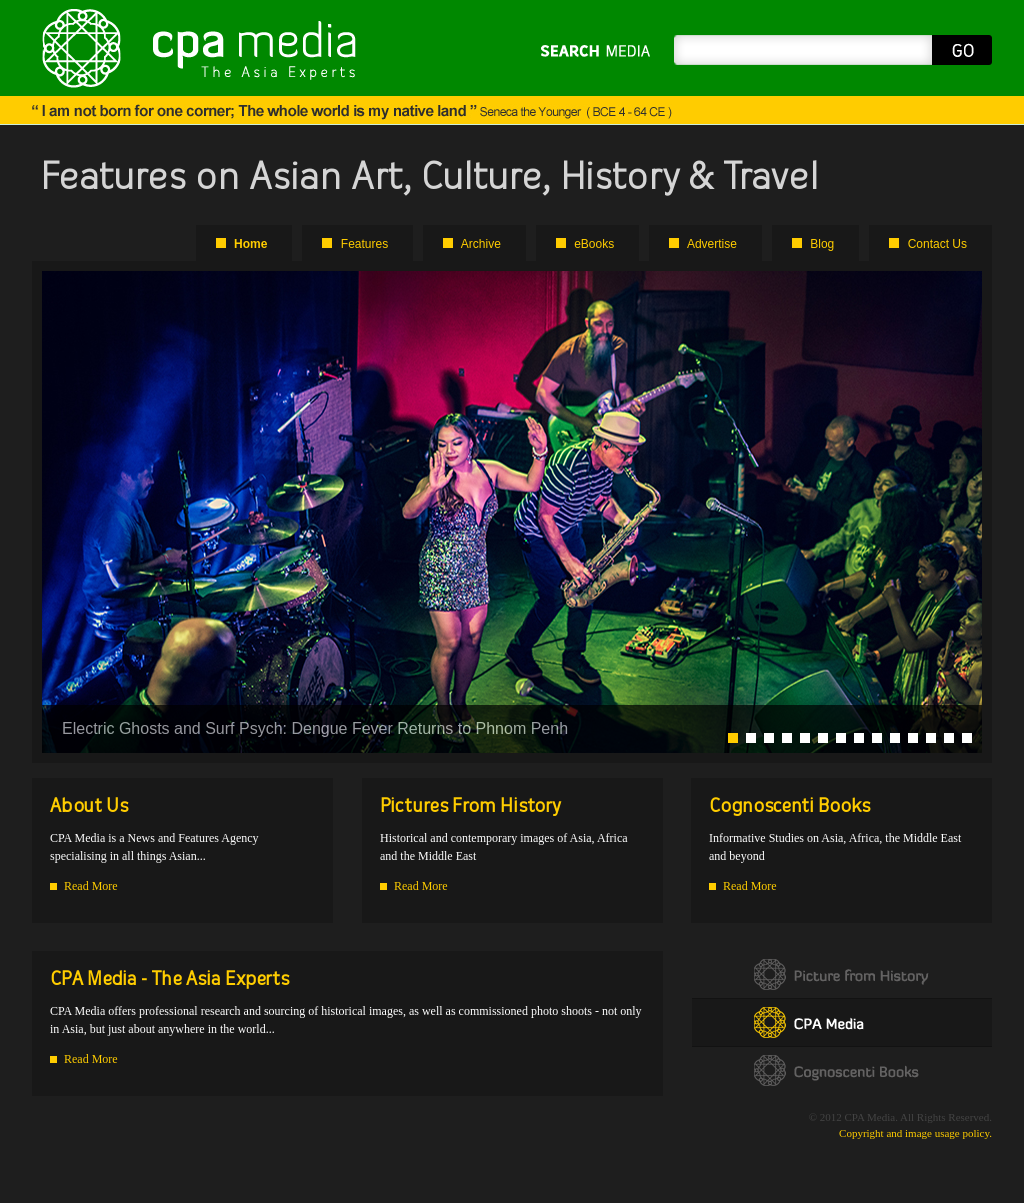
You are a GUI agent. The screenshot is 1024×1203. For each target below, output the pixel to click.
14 (967, 738)
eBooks (594, 244)
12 (931, 738)
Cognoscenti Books (842, 1070)
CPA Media (842, 1022)
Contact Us (937, 244)
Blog (822, 244)
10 (895, 738)
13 (949, 738)
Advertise (712, 244)
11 (913, 738)
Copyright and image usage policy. (915, 1133)
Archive (481, 244)
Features (364, 244)
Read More (91, 886)
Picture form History (842, 974)
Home (250, 244)
